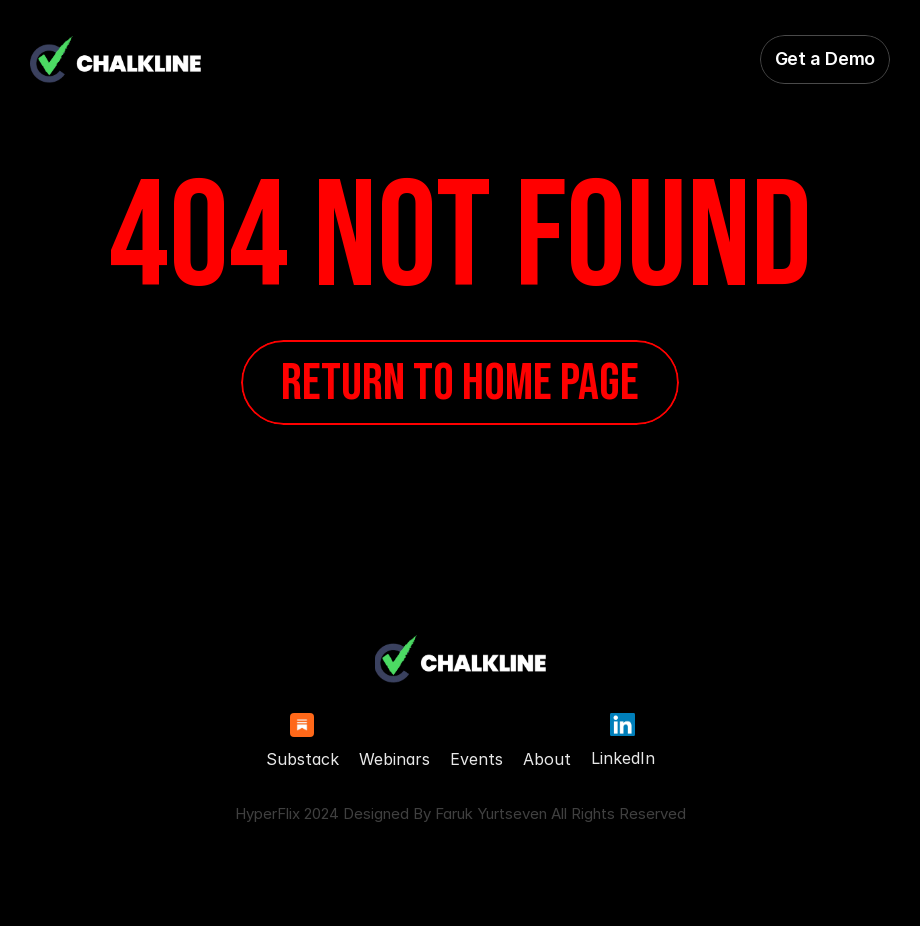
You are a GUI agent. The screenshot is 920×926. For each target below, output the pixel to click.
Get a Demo (825, 58)
